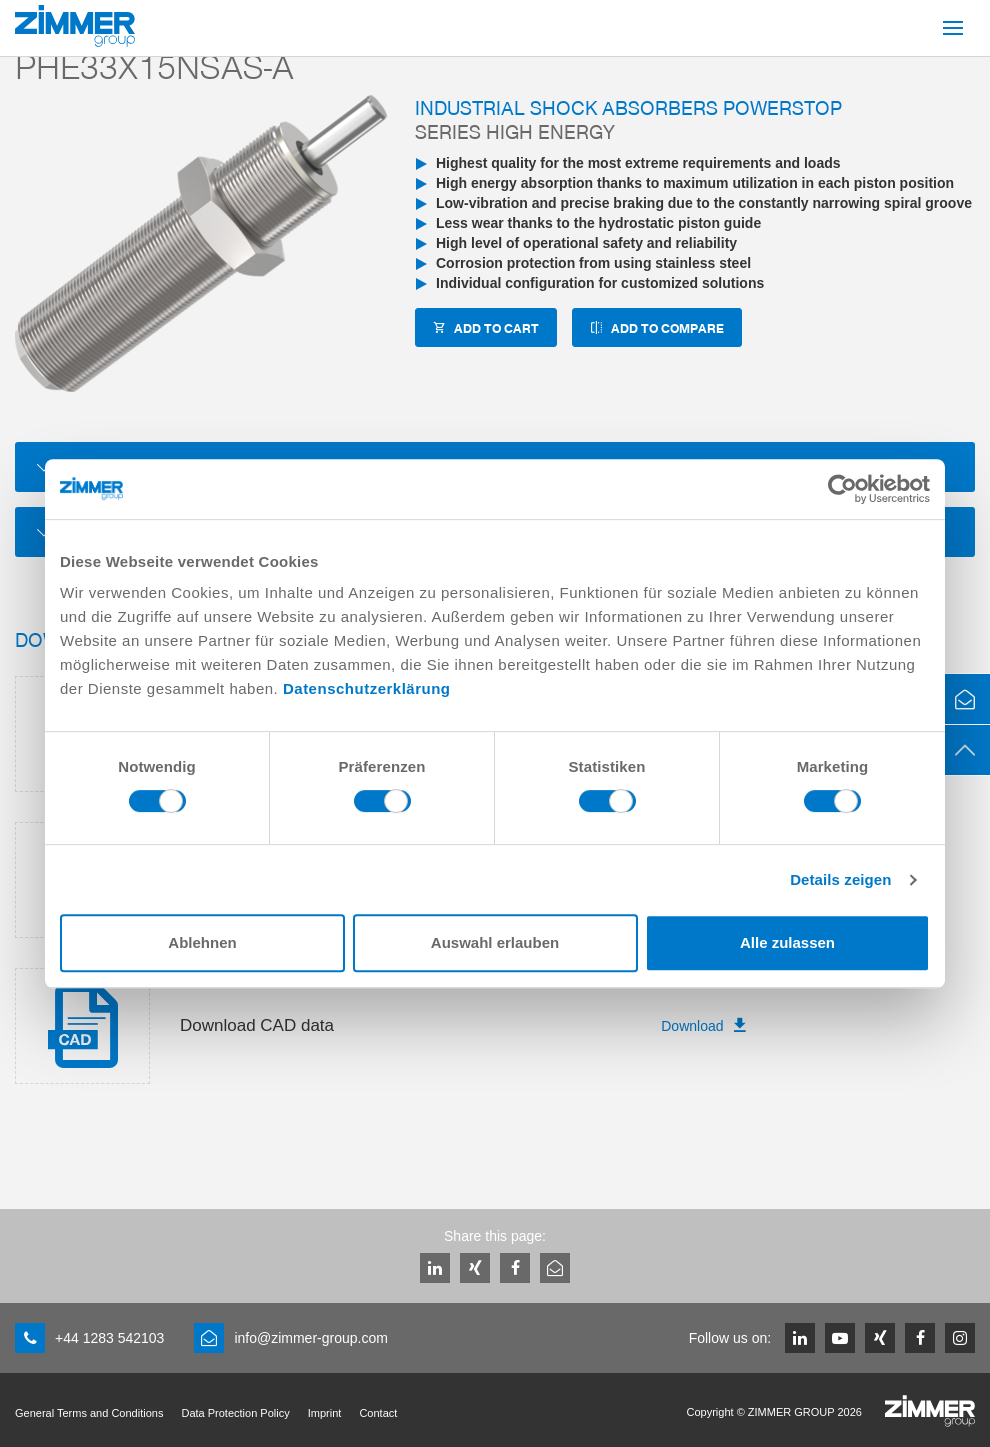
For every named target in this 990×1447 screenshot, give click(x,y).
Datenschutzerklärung (367, 688)
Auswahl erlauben (495, 942)
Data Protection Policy (235, 1413)
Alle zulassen (787, 942)
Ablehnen (202, 942)
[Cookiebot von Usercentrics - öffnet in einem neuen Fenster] (842, 489)
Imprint (325, 1413)
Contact (378, 1413)
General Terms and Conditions (89, 1413)
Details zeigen (840, 879)
